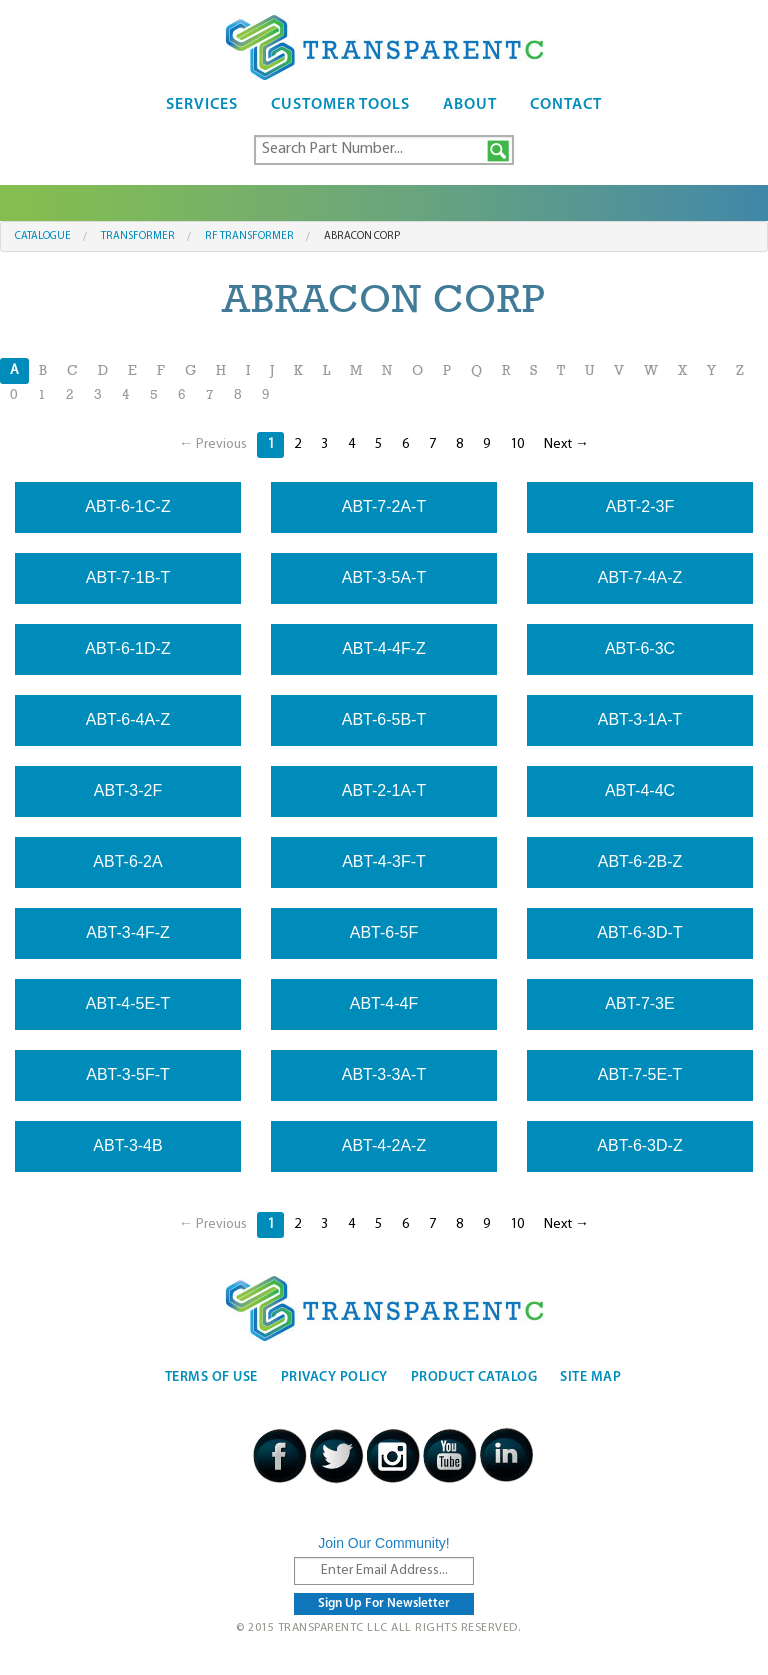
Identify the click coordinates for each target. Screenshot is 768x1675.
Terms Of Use (211, 1377)
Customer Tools (340, 105)
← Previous (213, 444)
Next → (566, 444)
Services (202, 105)
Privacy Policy (334, 1377)
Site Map (590, 1377)
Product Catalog (474, 1377)
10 (517, 444)
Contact (566, 105)
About (470, 105)
